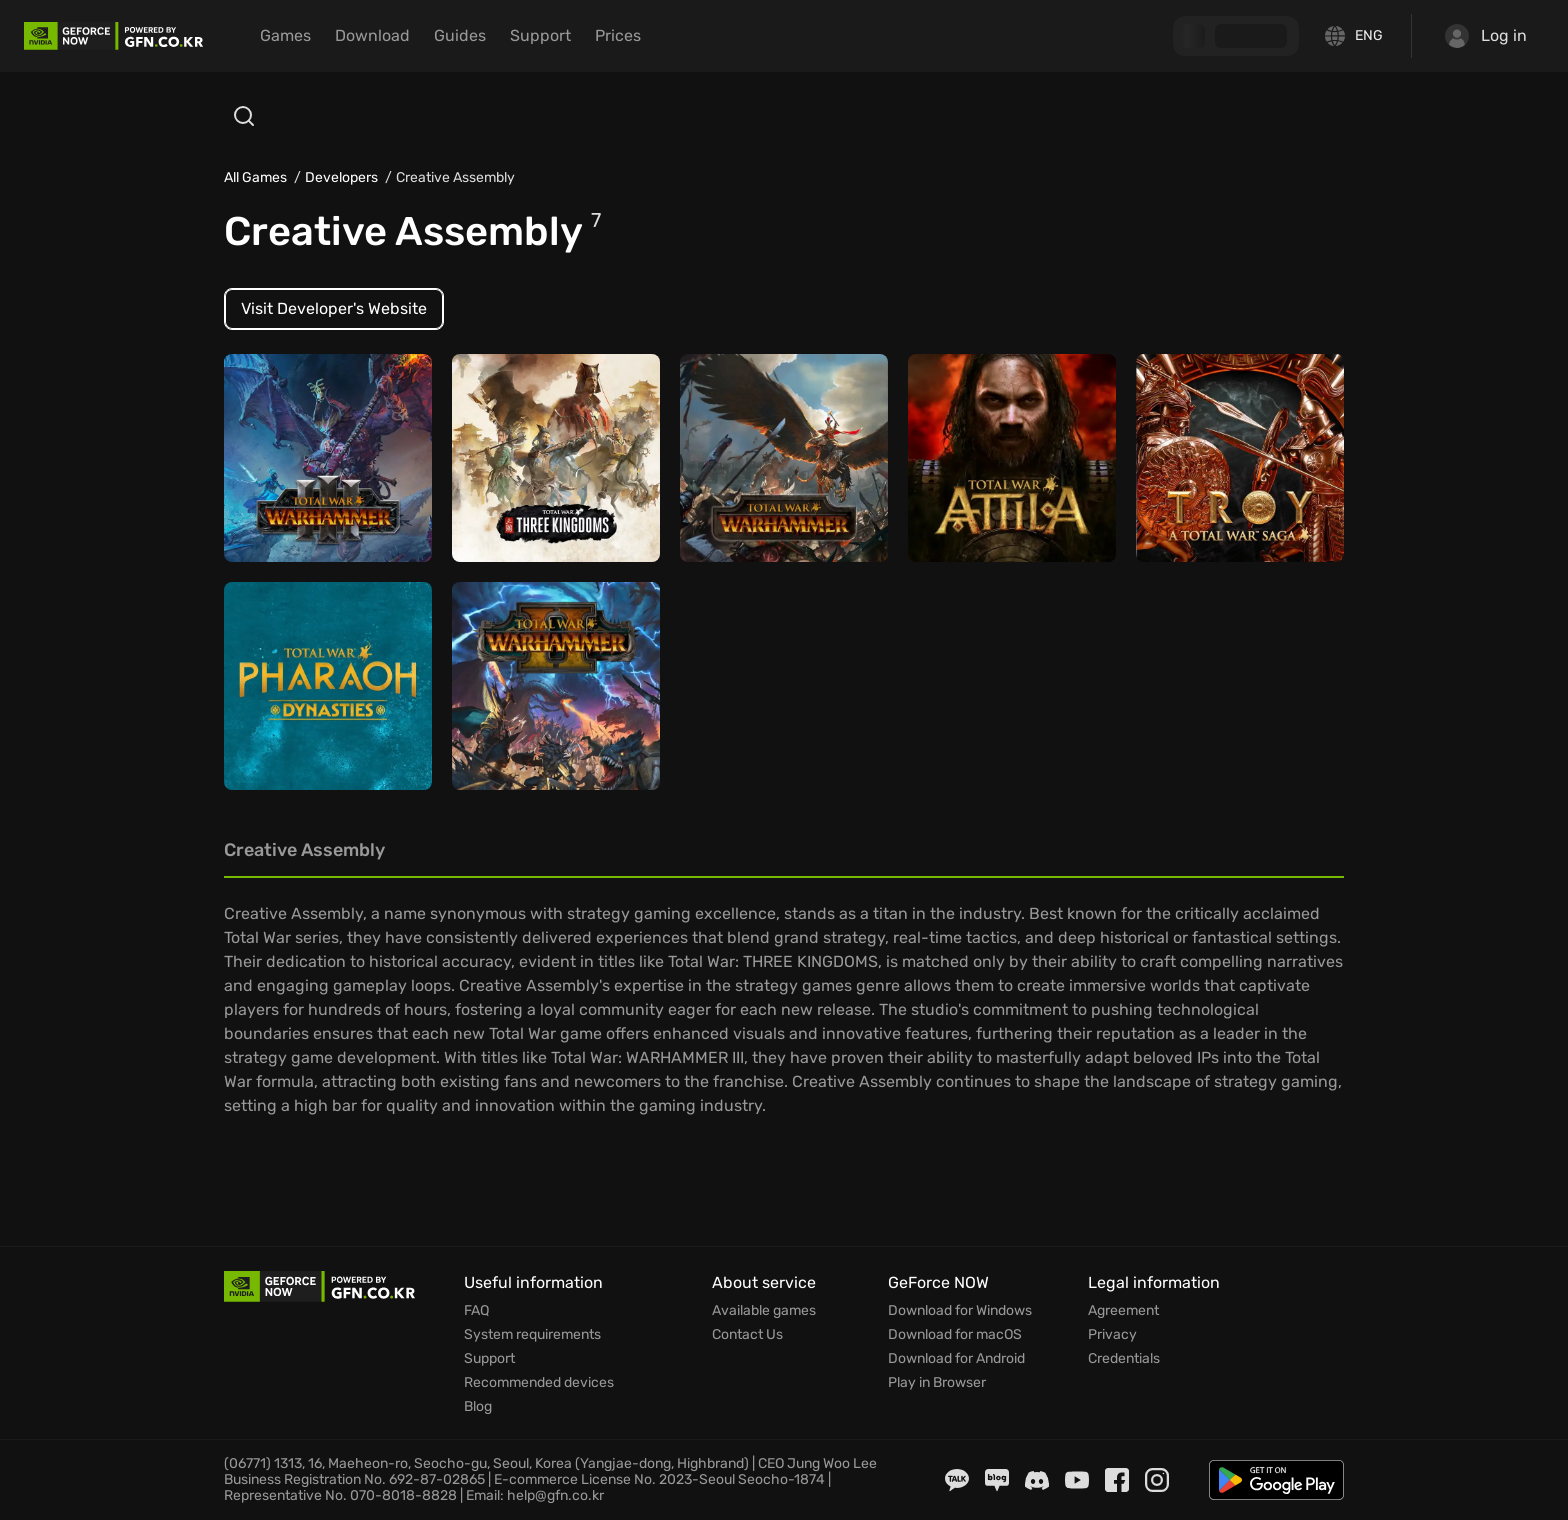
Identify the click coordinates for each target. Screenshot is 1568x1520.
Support (540, 35)
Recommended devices (539, 1383)
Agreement (1123, 1311)
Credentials (1124, 1359)
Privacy (1112, 1335)
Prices (618, 35)
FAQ (476, 1311)
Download (372, 35)
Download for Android (956, 1359)
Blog (478, 1407)
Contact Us (747, 1335)
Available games (764, 1311)
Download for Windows (960, 1311)
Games (285, 35)
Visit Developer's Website (334, 308)
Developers (341, 177)
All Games (255, 177)
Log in (1486, 36)
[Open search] (244, 116)
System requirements (532, 1335)
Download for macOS (955, 1335)
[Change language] (1355, 36)
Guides (460, 35)
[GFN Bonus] (1236, 36)
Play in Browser (937, 1383)
